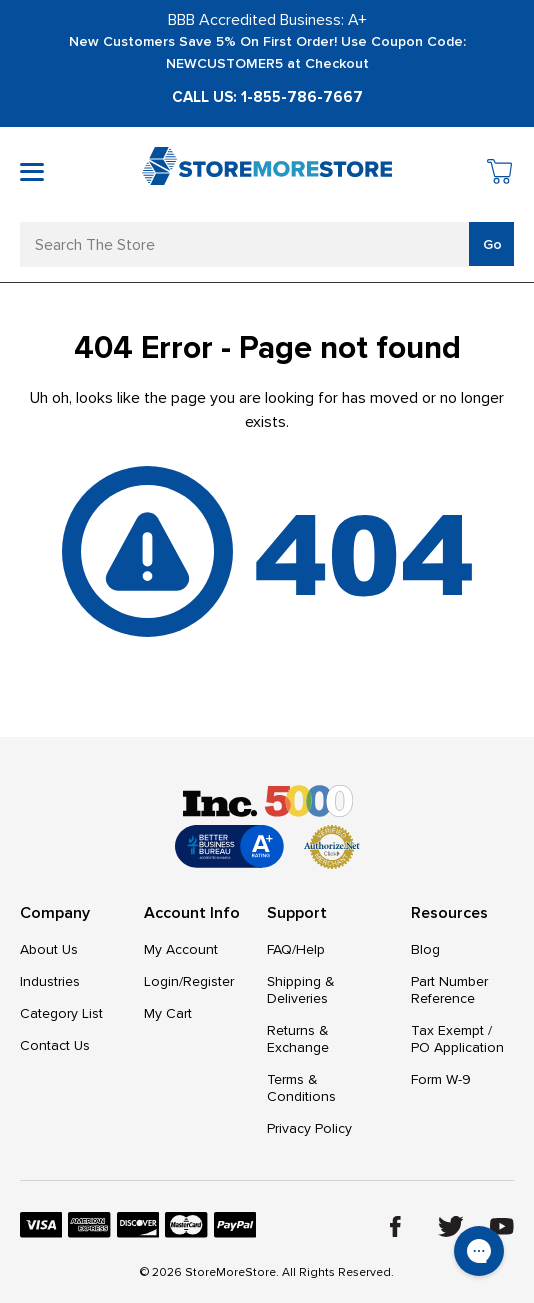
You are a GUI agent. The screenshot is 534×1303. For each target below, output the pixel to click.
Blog (425, 949)
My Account (181, 949)
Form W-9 (441, 1079)
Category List (61, 1013)
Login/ (163, 981)
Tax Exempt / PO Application (457, 1039)
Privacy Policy (309, 1128)
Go (492, 244)
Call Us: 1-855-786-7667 (267, 97)
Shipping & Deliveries (301, 990)
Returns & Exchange (298, 1039)
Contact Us (55, 1045)
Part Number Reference (449, 990)
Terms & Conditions (301, 1088)
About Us (49, 949)
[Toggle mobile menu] (32, 172)
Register (208, 981)
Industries (50, 981)
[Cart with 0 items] (500, 174)
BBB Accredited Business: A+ (267, 20)
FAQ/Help (296, 949)
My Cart (168, 1013)
